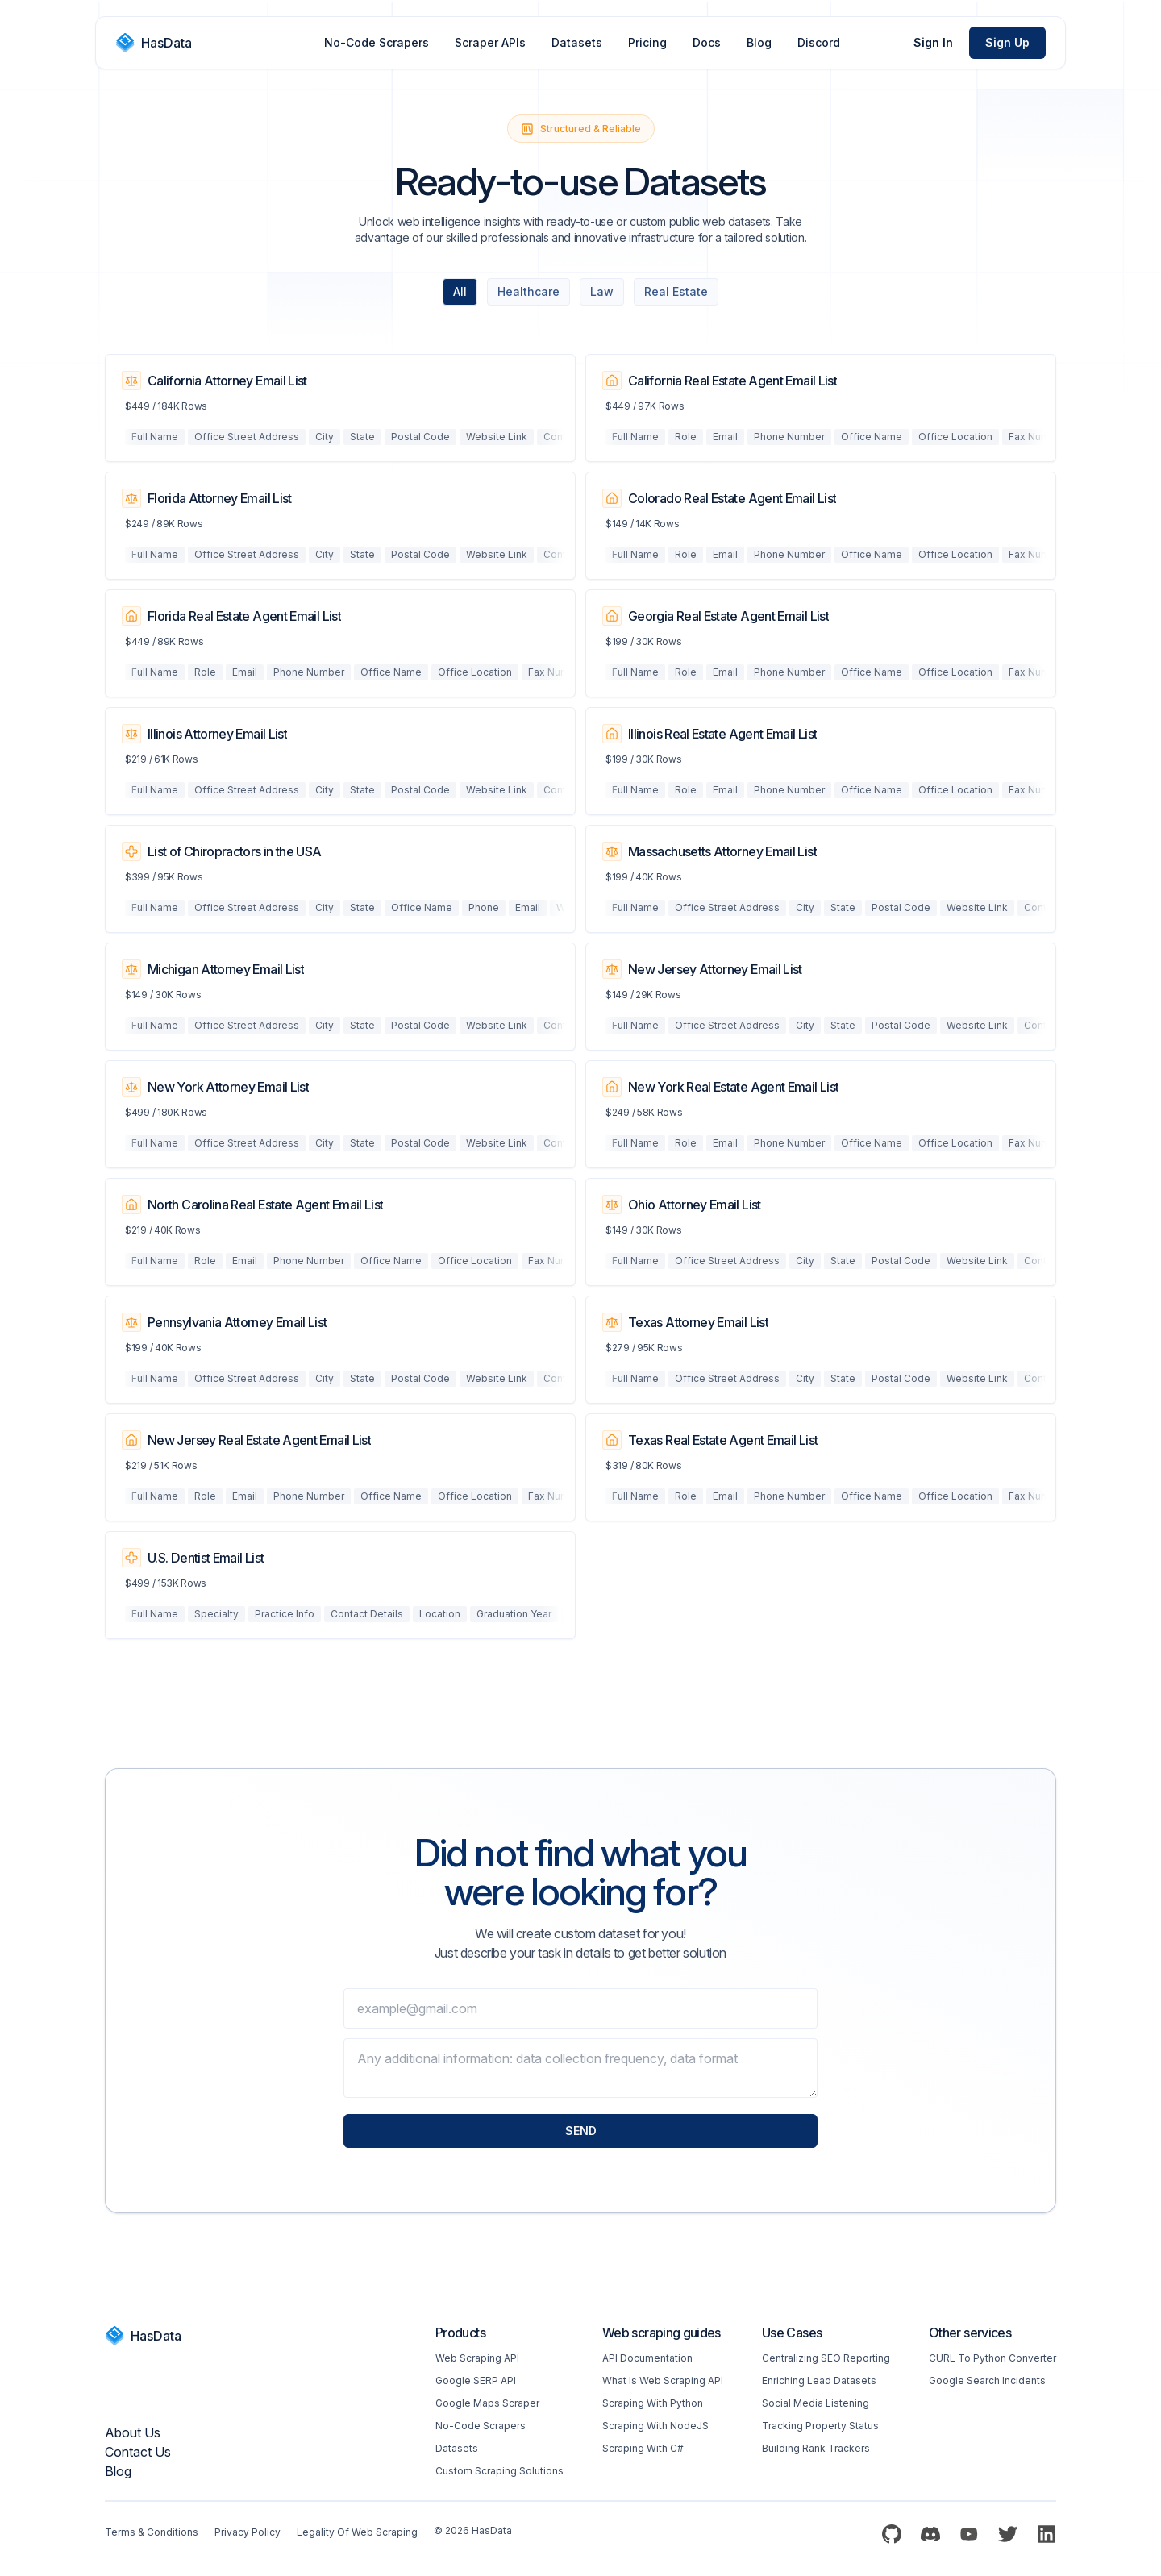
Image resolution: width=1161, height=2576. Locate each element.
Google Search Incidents (987, 2380)
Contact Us (138, 2452)
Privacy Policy (247, 2532)
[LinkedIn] (1046, 2534)
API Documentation (647, 2358)
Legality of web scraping (357, 2532)
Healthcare (528, 291)
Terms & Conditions (151, 2532)
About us (132, 2432)
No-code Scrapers (480, 2426)
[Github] (891, 2534)
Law (602, 291)
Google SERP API (475, 2380)
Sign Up (1007, 42)
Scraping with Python (652, 2403)
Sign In (933, 42)
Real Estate (676, 291)
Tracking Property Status (820, 2426)
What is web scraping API (662, 2380)
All (460, 291)
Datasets (576, 42)
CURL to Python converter (992, 2358)
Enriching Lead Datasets (819, 2380)
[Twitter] (1007, 2534)
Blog (759, 42)
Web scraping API (477, 2358)
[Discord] (930, 2534)
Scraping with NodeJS (655, 2426)
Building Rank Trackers (816, 2448)
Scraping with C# (643, 2448)
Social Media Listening (815, 2403)
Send (581, 2130)
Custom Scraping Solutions (499, 2471)
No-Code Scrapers (376, 42)
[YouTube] (969, 2534)
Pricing (647, 42)
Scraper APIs (490, 42)
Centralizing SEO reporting (826, 2358)
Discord (818, 42)
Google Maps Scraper (487, 2403)
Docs (707, 42)
